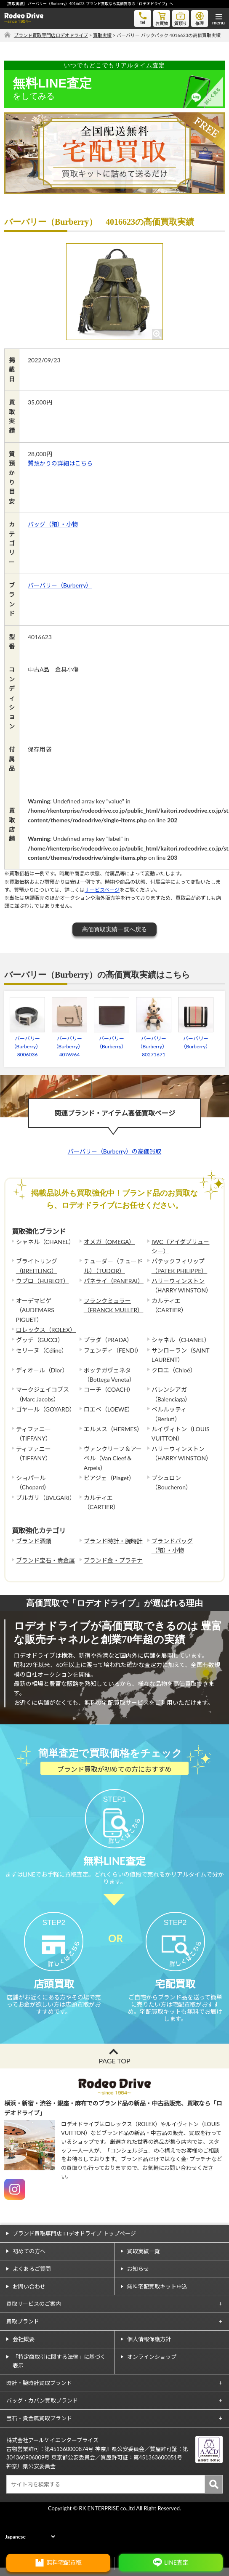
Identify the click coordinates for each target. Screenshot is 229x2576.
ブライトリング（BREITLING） (36, 1265)
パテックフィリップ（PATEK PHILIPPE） (179, 1265)
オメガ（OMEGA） (109, 1241)
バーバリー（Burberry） (60, 585)
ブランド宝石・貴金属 (45, 1560)
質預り (180, 18)
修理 (199, 18)
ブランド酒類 (33, 1541)
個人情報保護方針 (149, 2376)
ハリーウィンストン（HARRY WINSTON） (181, 1285)
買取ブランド (22, 2358)
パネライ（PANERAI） (114, 1280)
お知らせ (138, 2306)
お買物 (161, 18)
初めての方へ (29, 2288)
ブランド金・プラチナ (113, 1560)
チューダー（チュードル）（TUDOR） (113, 1265)
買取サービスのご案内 (33, 2341)
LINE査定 (176, 2562)
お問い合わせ (29, 2324)
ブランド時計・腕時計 (113, 1541)
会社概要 (24, 2376)
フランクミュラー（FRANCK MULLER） (114, 1305)
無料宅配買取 (64, 2562)
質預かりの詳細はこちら (60, 463)
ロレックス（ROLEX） (46, 1329)
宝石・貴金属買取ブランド (39, 2455)
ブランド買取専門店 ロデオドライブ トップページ (74, 2271)
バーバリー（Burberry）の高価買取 (114, 1151)
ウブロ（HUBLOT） (42, 1280)
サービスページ (102, 890)
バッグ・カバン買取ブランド (42, 2438)
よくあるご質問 (32, 2306)
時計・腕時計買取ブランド (39, 2420)
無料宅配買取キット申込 (157, 2324)
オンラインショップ (151, 2394)
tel (142, 17)
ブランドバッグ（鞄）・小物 (172, 1545)
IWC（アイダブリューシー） (181, 1246)
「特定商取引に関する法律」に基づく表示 (59, 2398)
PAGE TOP (114, 2098)
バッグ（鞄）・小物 (53, 524)
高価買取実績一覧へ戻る (114, 929)
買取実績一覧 (143, 2288)
